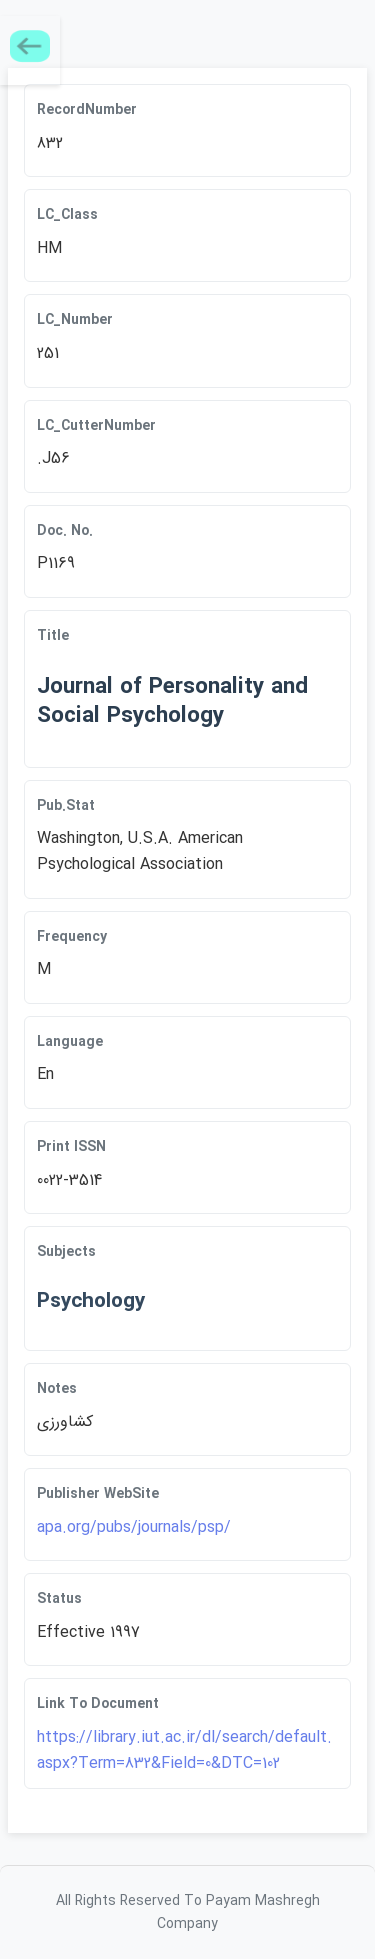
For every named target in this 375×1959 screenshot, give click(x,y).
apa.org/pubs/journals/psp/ (134, 1527)
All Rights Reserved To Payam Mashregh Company (188, 1912)
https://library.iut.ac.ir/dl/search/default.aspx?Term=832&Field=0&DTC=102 (184, 1750)
